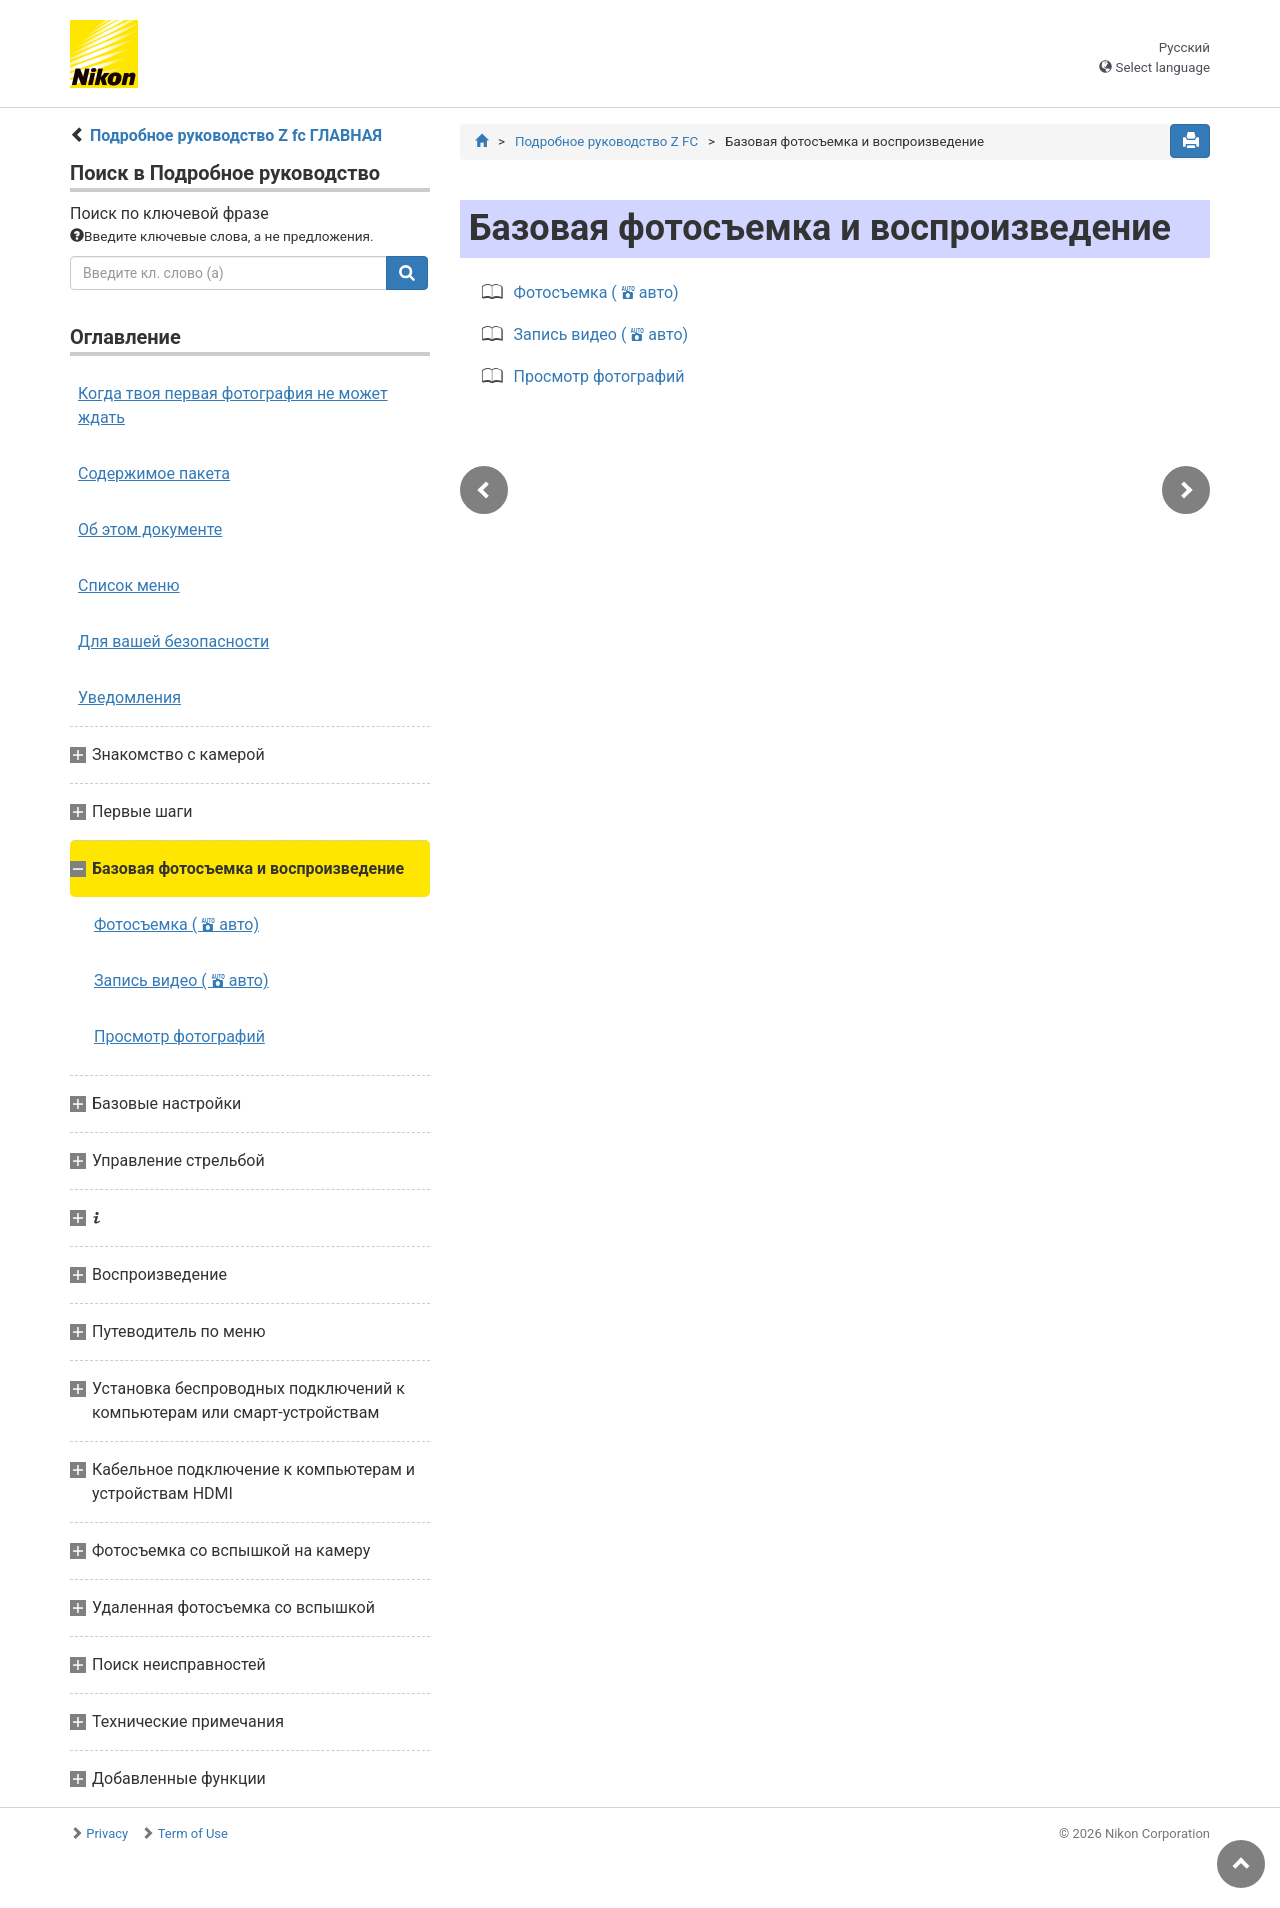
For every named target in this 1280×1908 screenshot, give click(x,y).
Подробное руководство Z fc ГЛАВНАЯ (236, 135)
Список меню (129, 585)
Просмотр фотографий (179, 1036)
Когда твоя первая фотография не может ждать (233, 405)
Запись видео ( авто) (181, 980)
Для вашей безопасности (173, 641)
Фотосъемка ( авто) (176, 924)
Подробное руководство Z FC (606, 141)
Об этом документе (150, 529)
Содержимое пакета (154, 473)
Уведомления (129, 697)
